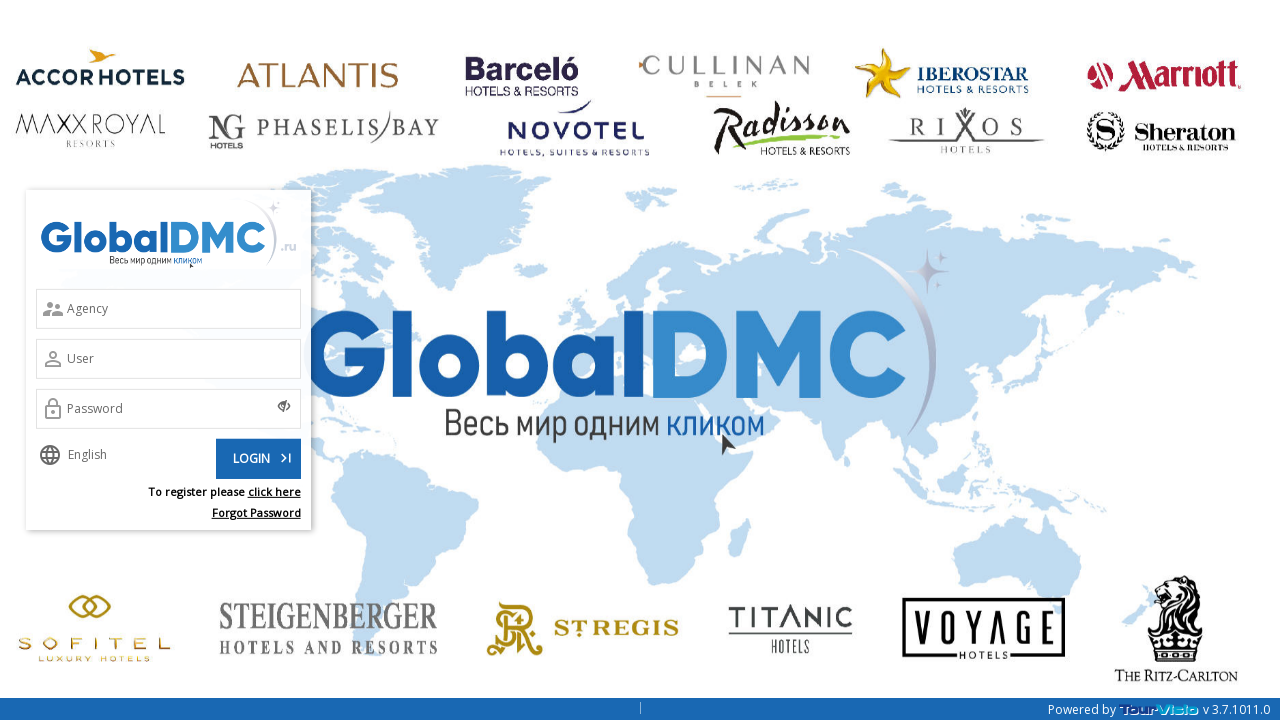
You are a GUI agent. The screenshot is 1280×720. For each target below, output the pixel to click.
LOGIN (264, 456)
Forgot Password (256, 511)
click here (274, 491)
